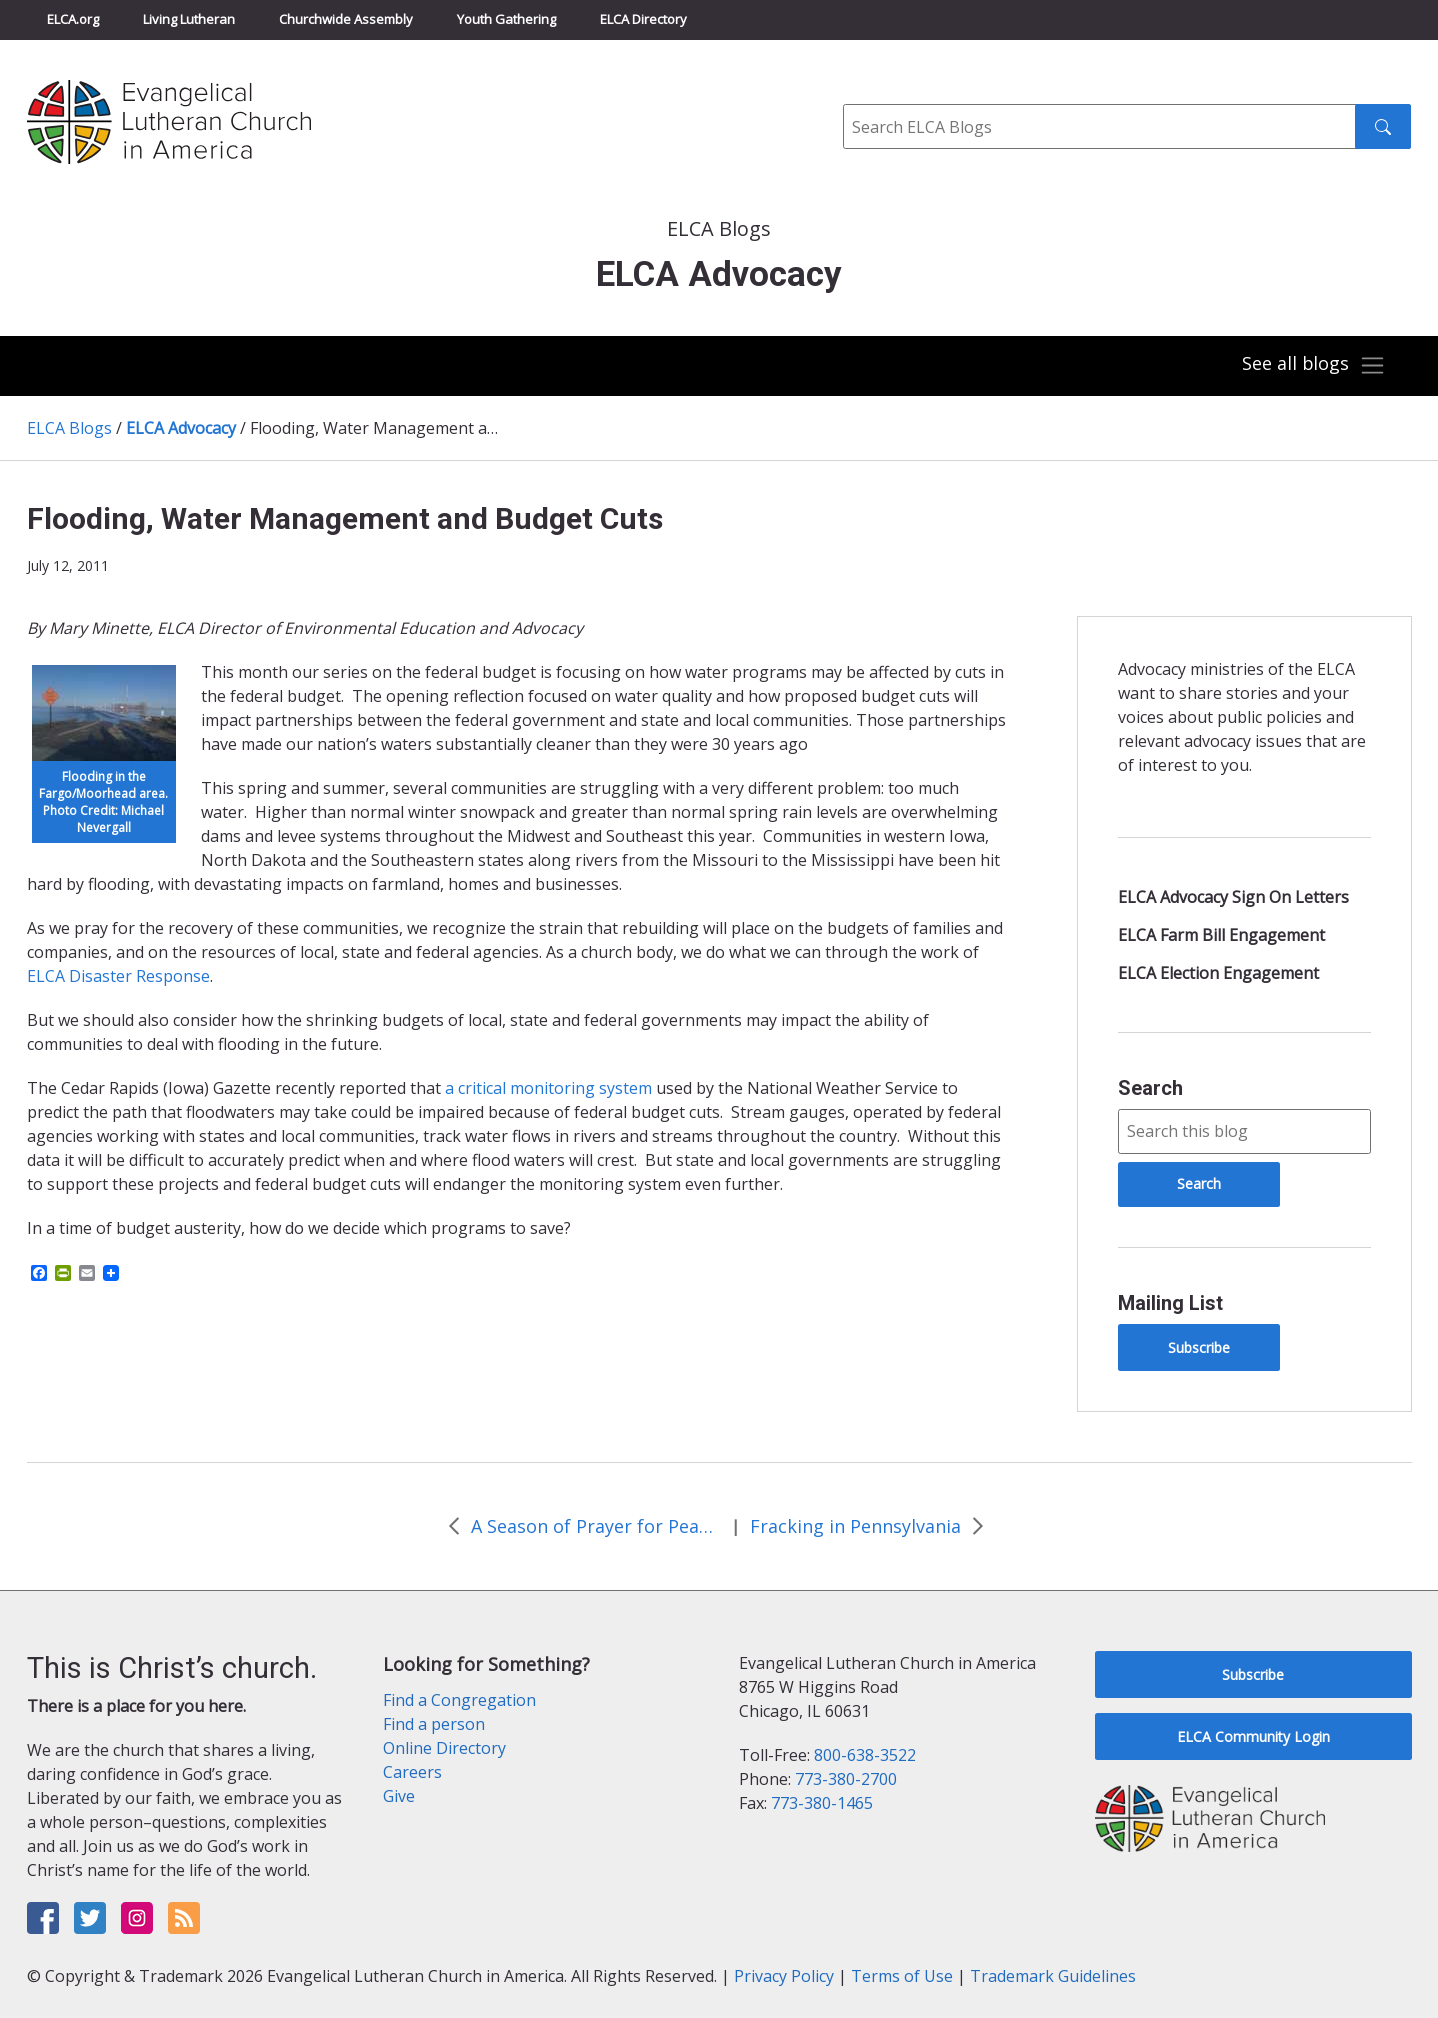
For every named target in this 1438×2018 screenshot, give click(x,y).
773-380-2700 (846, 1779)
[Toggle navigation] (1313, 366)
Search (1150, 1088)
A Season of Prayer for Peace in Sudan (596, 1526)
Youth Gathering (506, 19)
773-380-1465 (822, 1803)
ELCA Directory (643, 19)
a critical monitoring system (548, 1088)
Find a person (434, 1724)
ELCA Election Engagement (1218, 973)
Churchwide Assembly (346, 19)
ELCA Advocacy (181, 428)
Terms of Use (902, 1976)
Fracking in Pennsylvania (855, 1526)
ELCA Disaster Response (118, 976)
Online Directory (444, 1748)
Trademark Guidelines (1053, 1976)
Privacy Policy (784, 1976)
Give (399, 1796)
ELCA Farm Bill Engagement (1221, 935)
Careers (412, 1772)
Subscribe (1199, 1347)
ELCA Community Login (1253, 1736)
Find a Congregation (459, 1700)
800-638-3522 (865, 1755)
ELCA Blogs (69, 428)
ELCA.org (73, 19)
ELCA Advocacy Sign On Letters (1233, 897)
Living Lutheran (189, 19)
